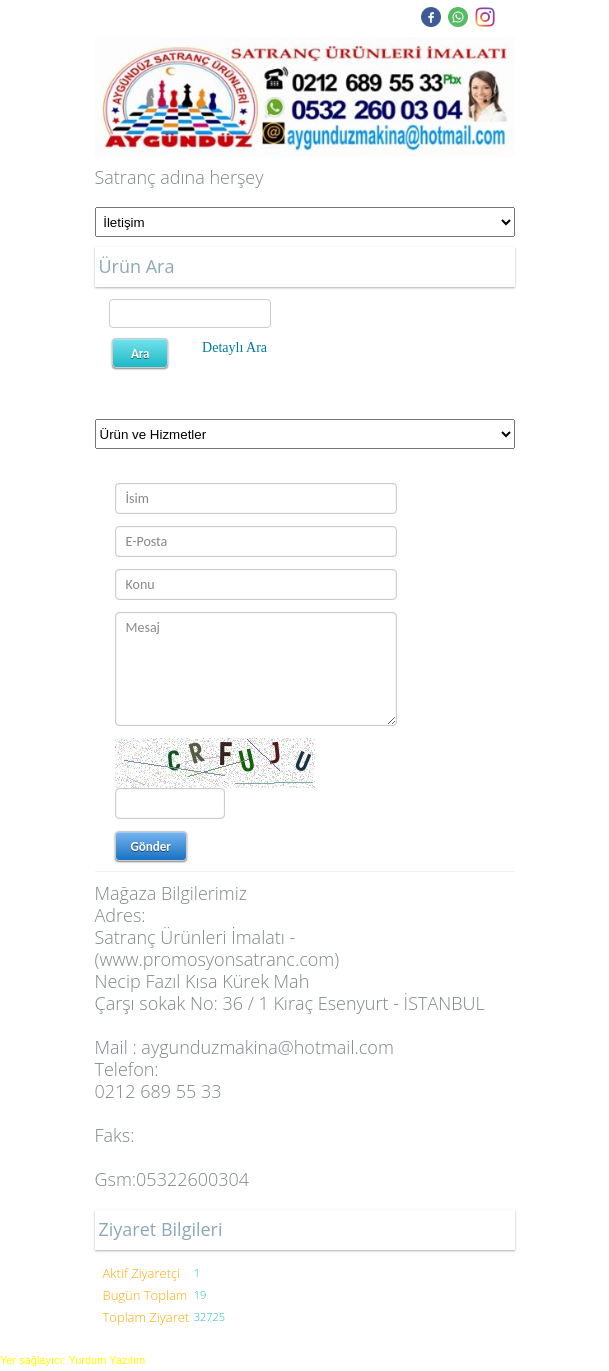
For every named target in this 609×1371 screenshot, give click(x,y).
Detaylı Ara (234, 347)
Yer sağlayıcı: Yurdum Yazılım (72, 1360)
